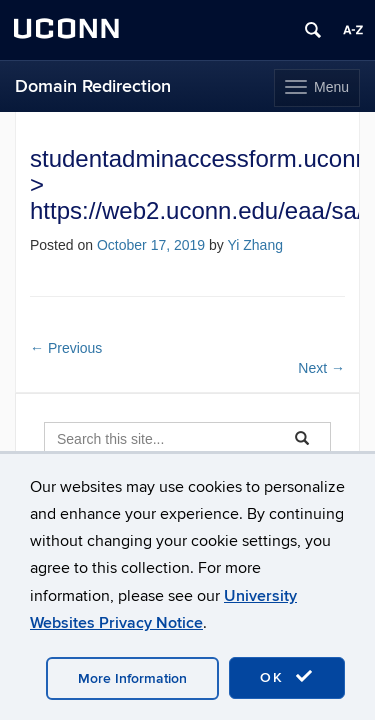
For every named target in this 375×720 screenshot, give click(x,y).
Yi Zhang (255, 245)
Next (321, 368)
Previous (66, 348)
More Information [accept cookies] (132, 678)
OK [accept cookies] (287, 677)
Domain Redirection (93, 86)
